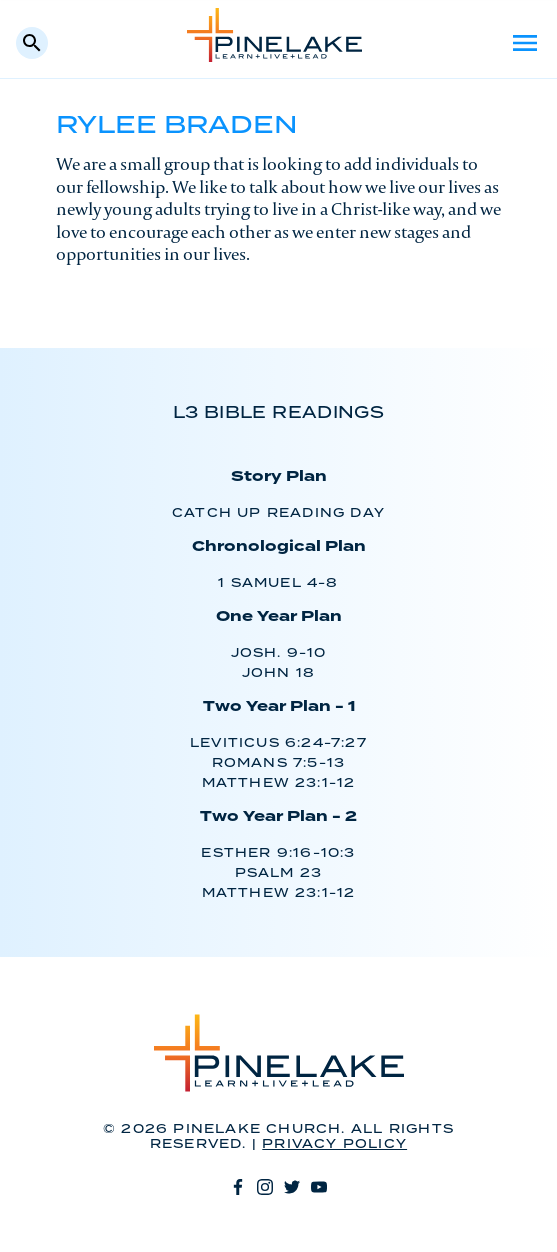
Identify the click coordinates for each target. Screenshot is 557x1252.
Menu (525, 43)
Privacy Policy (334, 1144)
